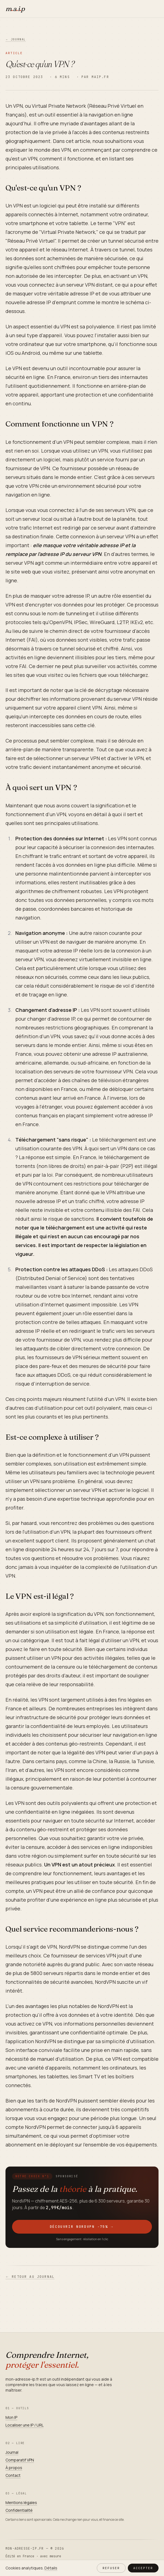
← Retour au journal (30, 2277)
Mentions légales (21, 2502)
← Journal (15, 39)
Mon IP (11, 2417)
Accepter (143, 2568)
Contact (13, 2475)
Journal (11, 2452)
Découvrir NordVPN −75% (82, 2226)
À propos (13, 2467)
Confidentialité (19, 2510)
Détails (50, 2568)
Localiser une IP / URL (24, 2425)
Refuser (111, 2568)
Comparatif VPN (19, 2460)
